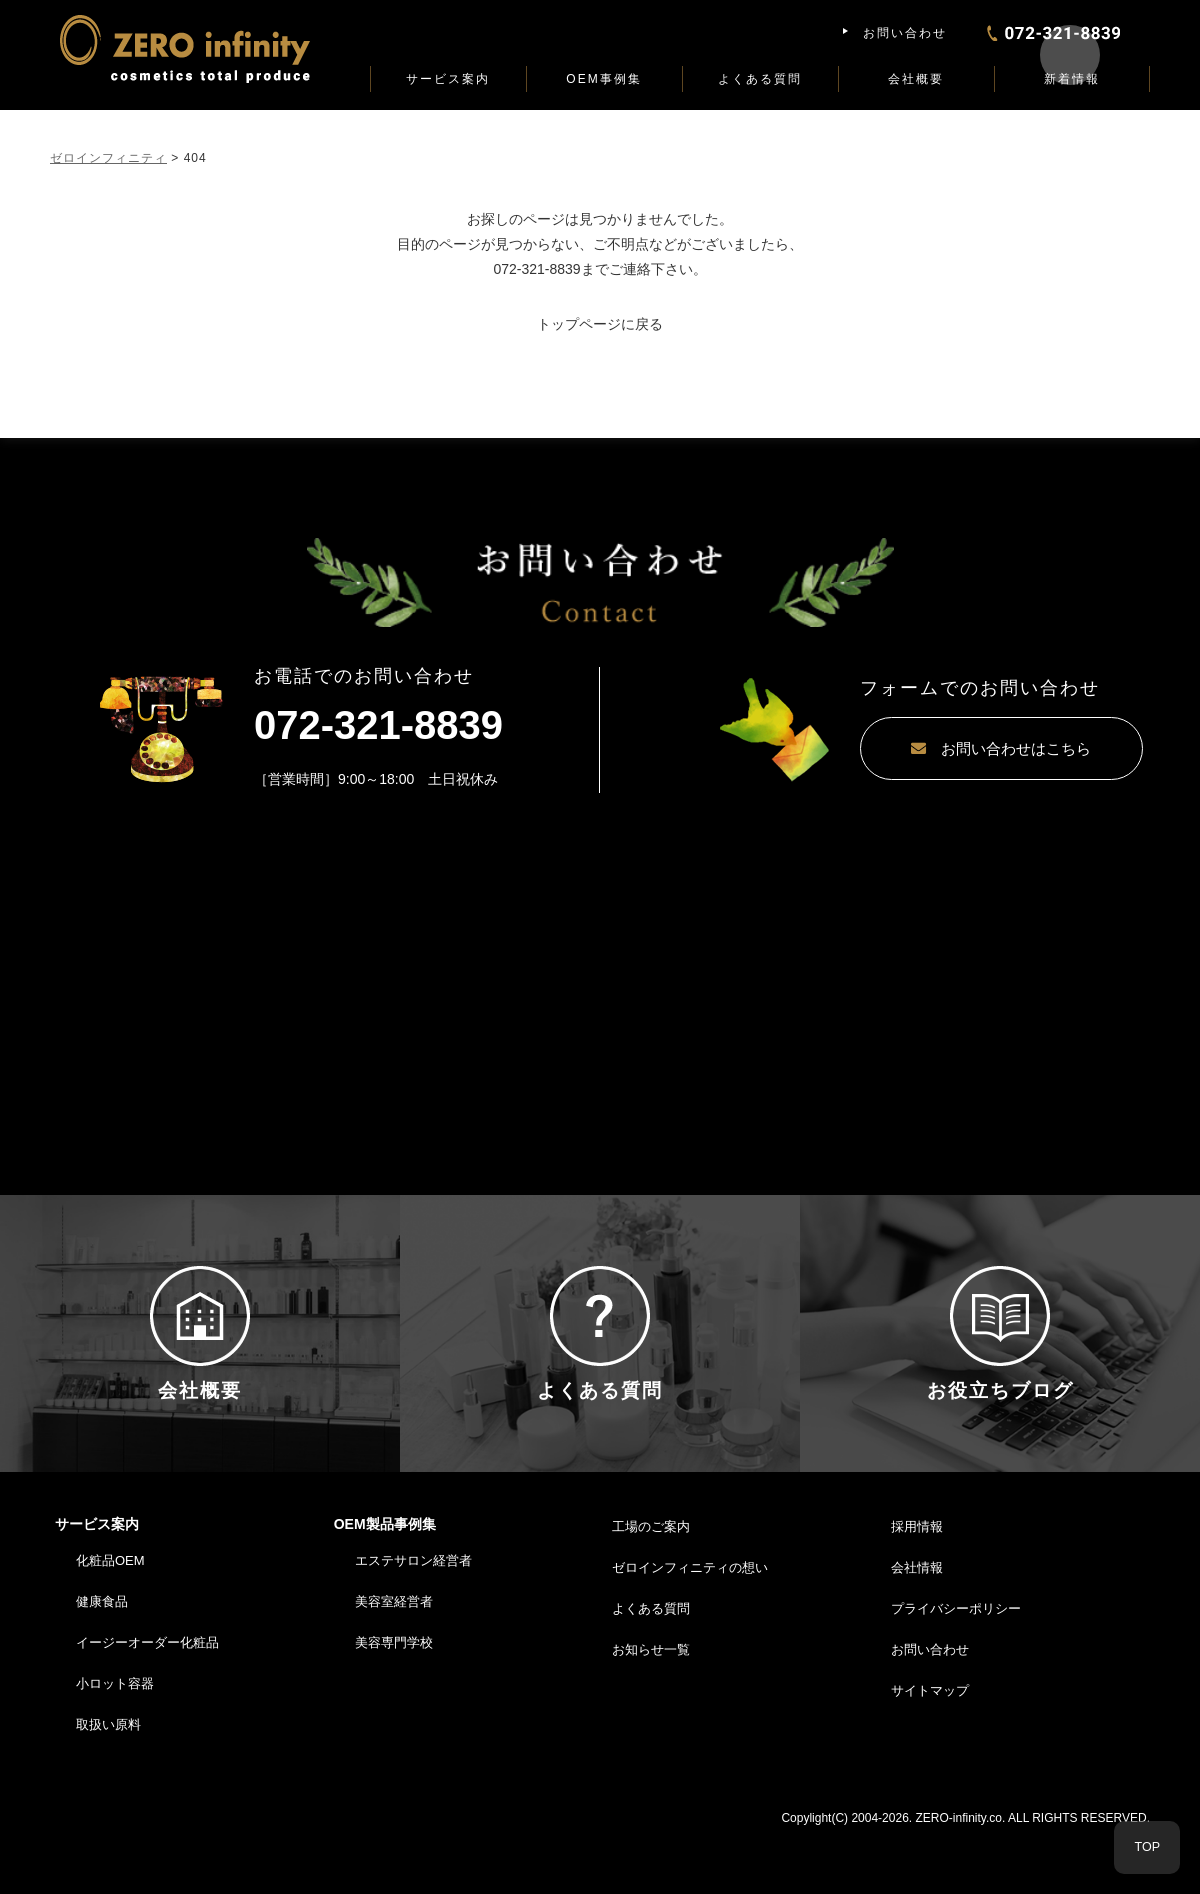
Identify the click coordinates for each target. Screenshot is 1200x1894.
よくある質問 (760, 79)
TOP (1147, 1847)
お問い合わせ (905, 33)
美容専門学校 (394, 1699)
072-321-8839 (536, 269)
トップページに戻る (600, 324)
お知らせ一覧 (651, 1706)
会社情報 (917, 1624)
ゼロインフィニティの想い (690, 1624)
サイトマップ (930, 1747)
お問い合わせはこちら (940, 748)
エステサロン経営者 (413, 1618)
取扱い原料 (108, 1781)
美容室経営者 (394, 1658)
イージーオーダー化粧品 (147, 1699)
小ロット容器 (115, 1740)
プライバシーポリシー (956, 1665)
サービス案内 (448, 79)
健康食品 (102, 1658)
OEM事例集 (603, 79)
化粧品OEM (110, 1618)
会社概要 (916, 79)
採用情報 (917, 1584)
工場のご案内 (651, 1584)
